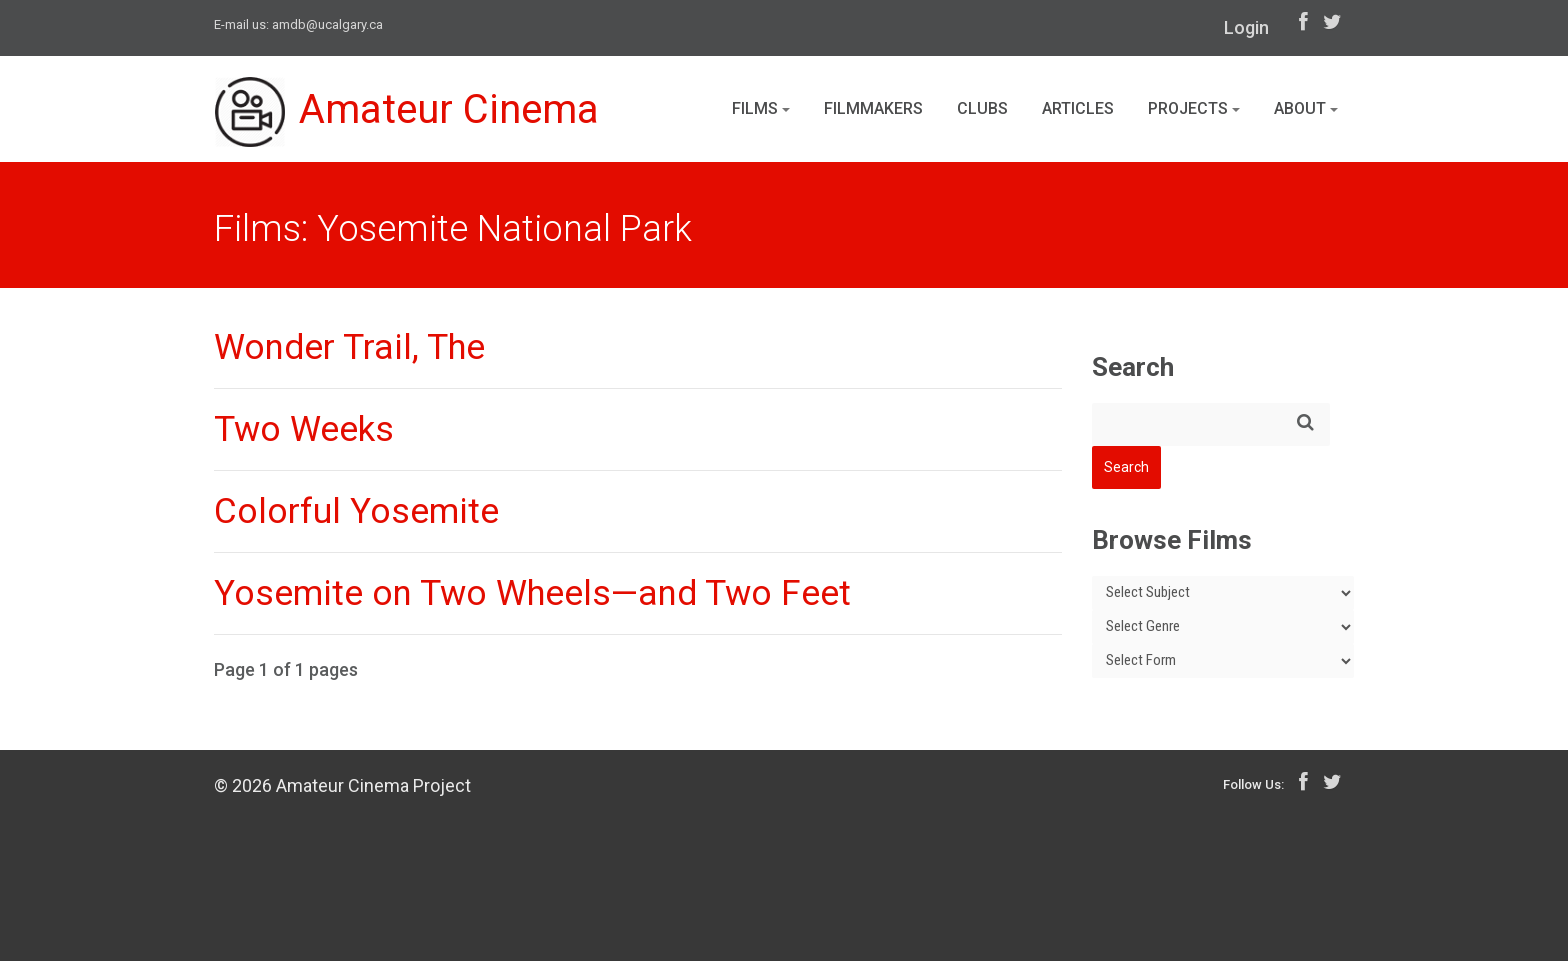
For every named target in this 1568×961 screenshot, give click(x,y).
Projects (1194, 108)
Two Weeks (304, 429)
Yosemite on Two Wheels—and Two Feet (532, 593)
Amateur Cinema (407, 112)
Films (761, 108)
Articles (1078, 108)
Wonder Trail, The (349, 347)
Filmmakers (873, 108)
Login (1246, 27)
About (1306, 108)
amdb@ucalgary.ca (327, 24)
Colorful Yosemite (356, 511)
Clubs (982, 108)
